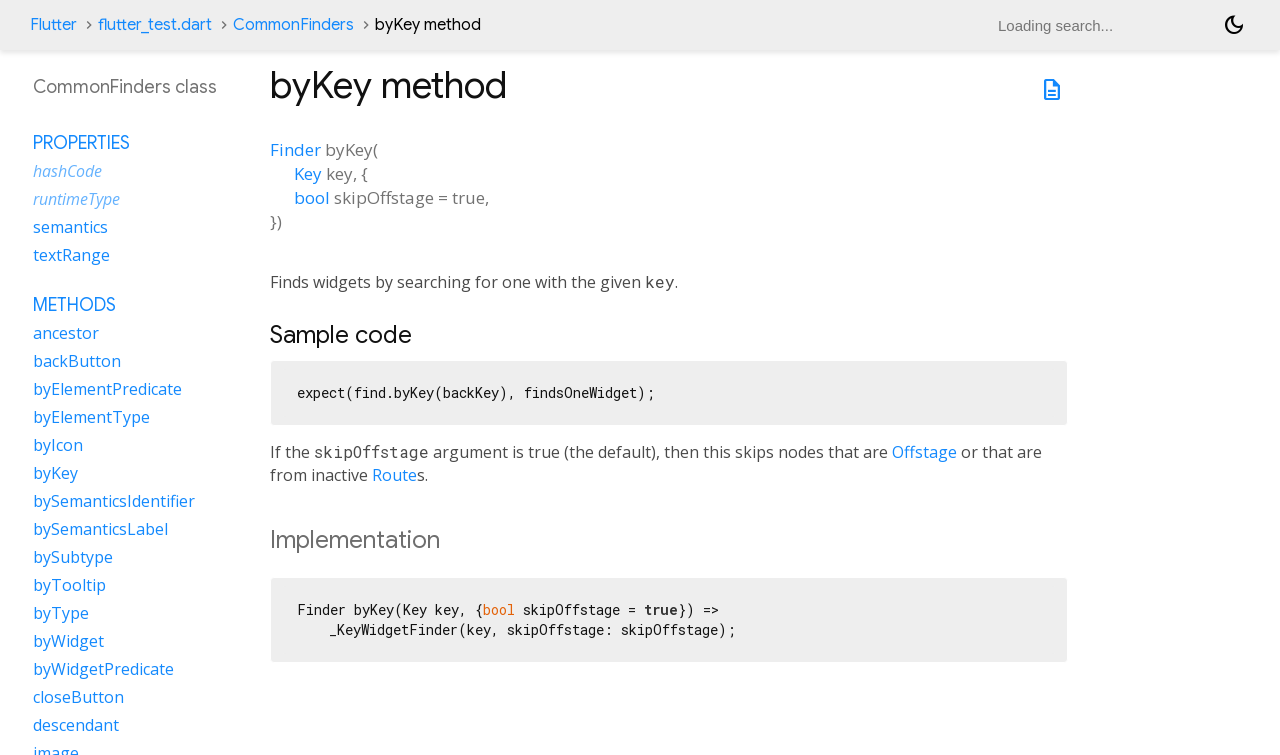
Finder (295, 149)
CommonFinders (293, 25)
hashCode (67, 171)
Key (308, 173)
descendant (76, 725)
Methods (74, 305)
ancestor (66, 333)
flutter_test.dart (155, 25)
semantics (70, 227)
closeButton (78, 697)
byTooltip (69, 585)
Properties (81, 143)
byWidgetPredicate (103, 669)
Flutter (53, 25)
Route (394, 475)
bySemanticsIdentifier (114, 501)
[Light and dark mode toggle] (1234, 25)
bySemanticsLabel (100, 529)
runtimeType (76, 199)
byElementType (91, 417)
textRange (71, 255)
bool (312, 197)
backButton (77, 361)
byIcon (58, 445)
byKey (55, 473)
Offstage (924, 452)
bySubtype (73, 557)
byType (61, 613)
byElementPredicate (107, 389)
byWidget (68, 641)
